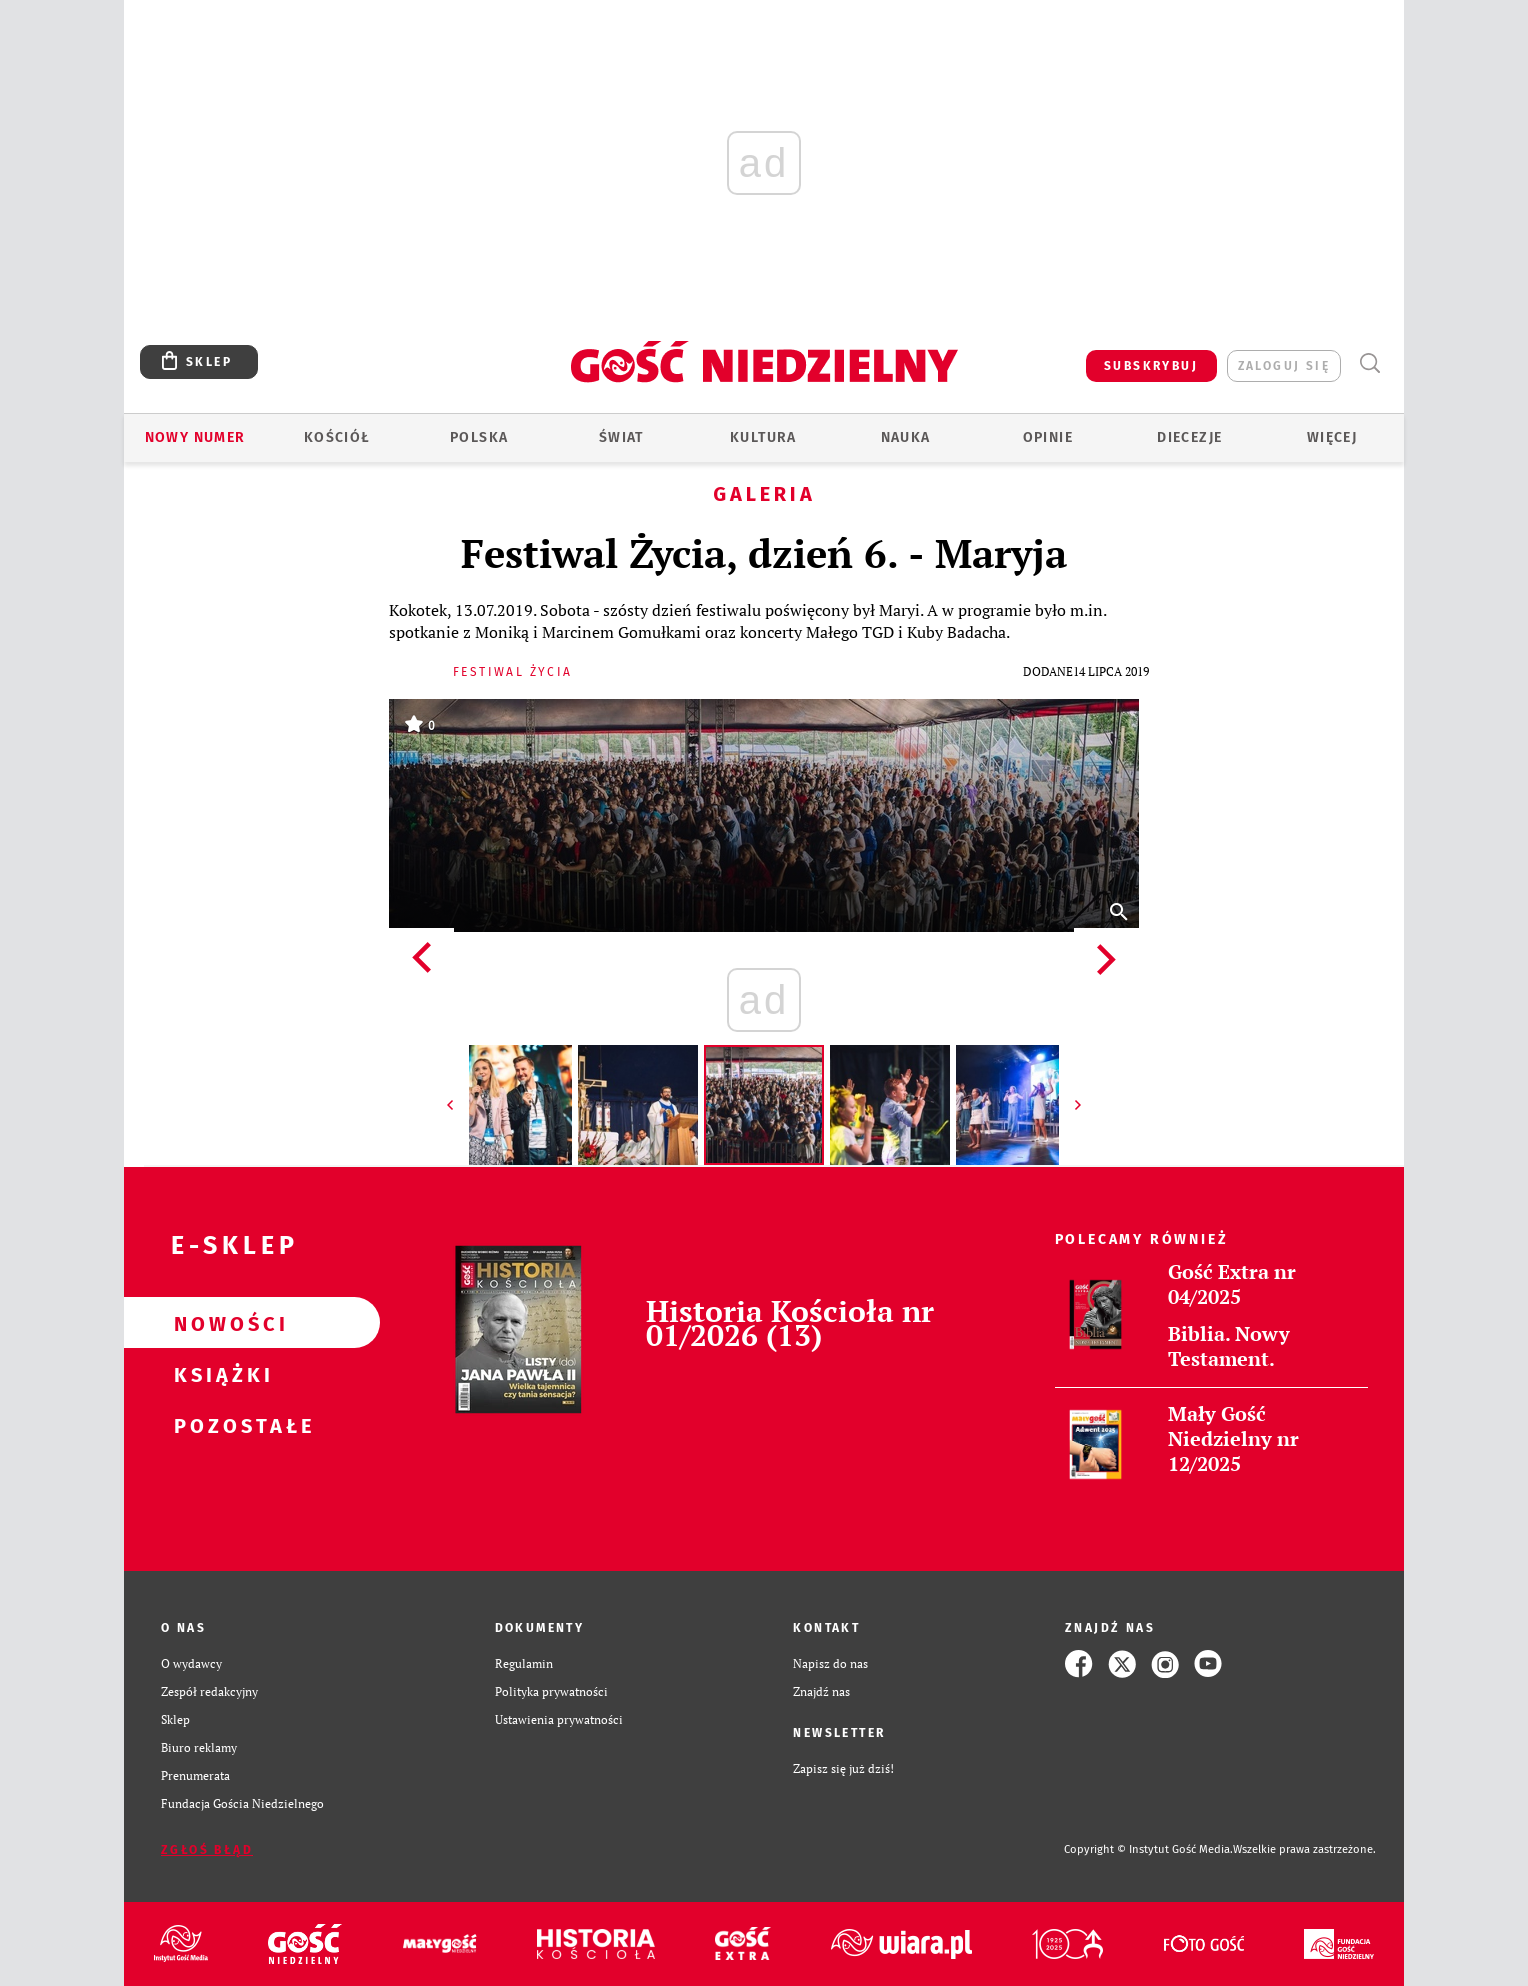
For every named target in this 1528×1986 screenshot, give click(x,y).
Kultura (763, 437)
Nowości (220, 1323)
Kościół (337, 437)
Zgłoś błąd (207, 1850)
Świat (621, 437)
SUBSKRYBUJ (1151, 366)
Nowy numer (195, 437)
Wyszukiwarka (1369, 363)
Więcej (1332, 437)
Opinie (1048, 437)
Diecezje (1189, 437)
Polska (479, 437)
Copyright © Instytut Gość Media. (1148, 1849)
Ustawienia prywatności (559, 1719)
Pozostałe (220, 1425)
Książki (220, 1374)
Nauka (906, 437)
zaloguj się (1284, 366)
